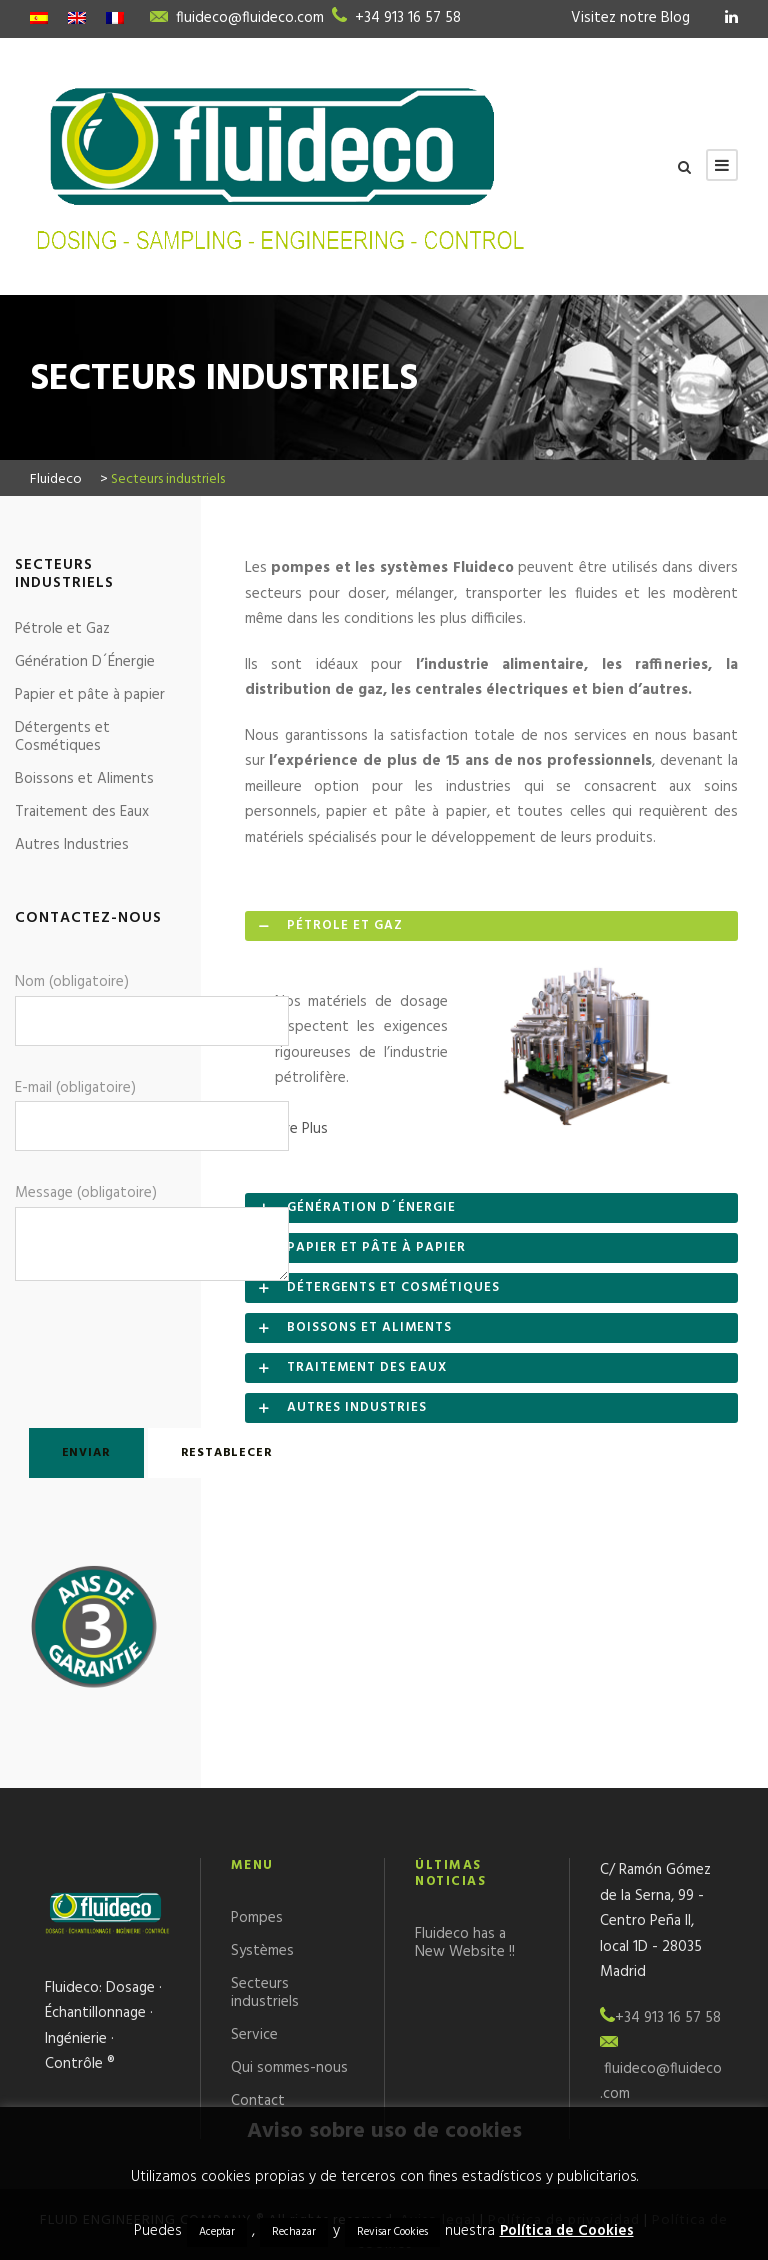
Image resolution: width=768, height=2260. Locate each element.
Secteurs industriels (265, 1993)
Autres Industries (72, 845)
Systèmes (262, 1951)
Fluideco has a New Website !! (465, 1943)
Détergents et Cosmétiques (62, 737)
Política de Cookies (567, 2231)
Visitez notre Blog (630, 18)
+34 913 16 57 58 (408, 18)
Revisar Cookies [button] (392, 2232)
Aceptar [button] (217, 2232)
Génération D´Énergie (85, 662)
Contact (258, 2101)
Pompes (257, 1918)
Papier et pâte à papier (90, 695)
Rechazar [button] (294, 2232)
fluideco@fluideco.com (250, 18)
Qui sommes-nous (289, 2068)
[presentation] (132, 1350)
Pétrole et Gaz (62, 629)
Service (254, 2035)
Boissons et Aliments (84, 779)
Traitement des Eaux (82, 812)
